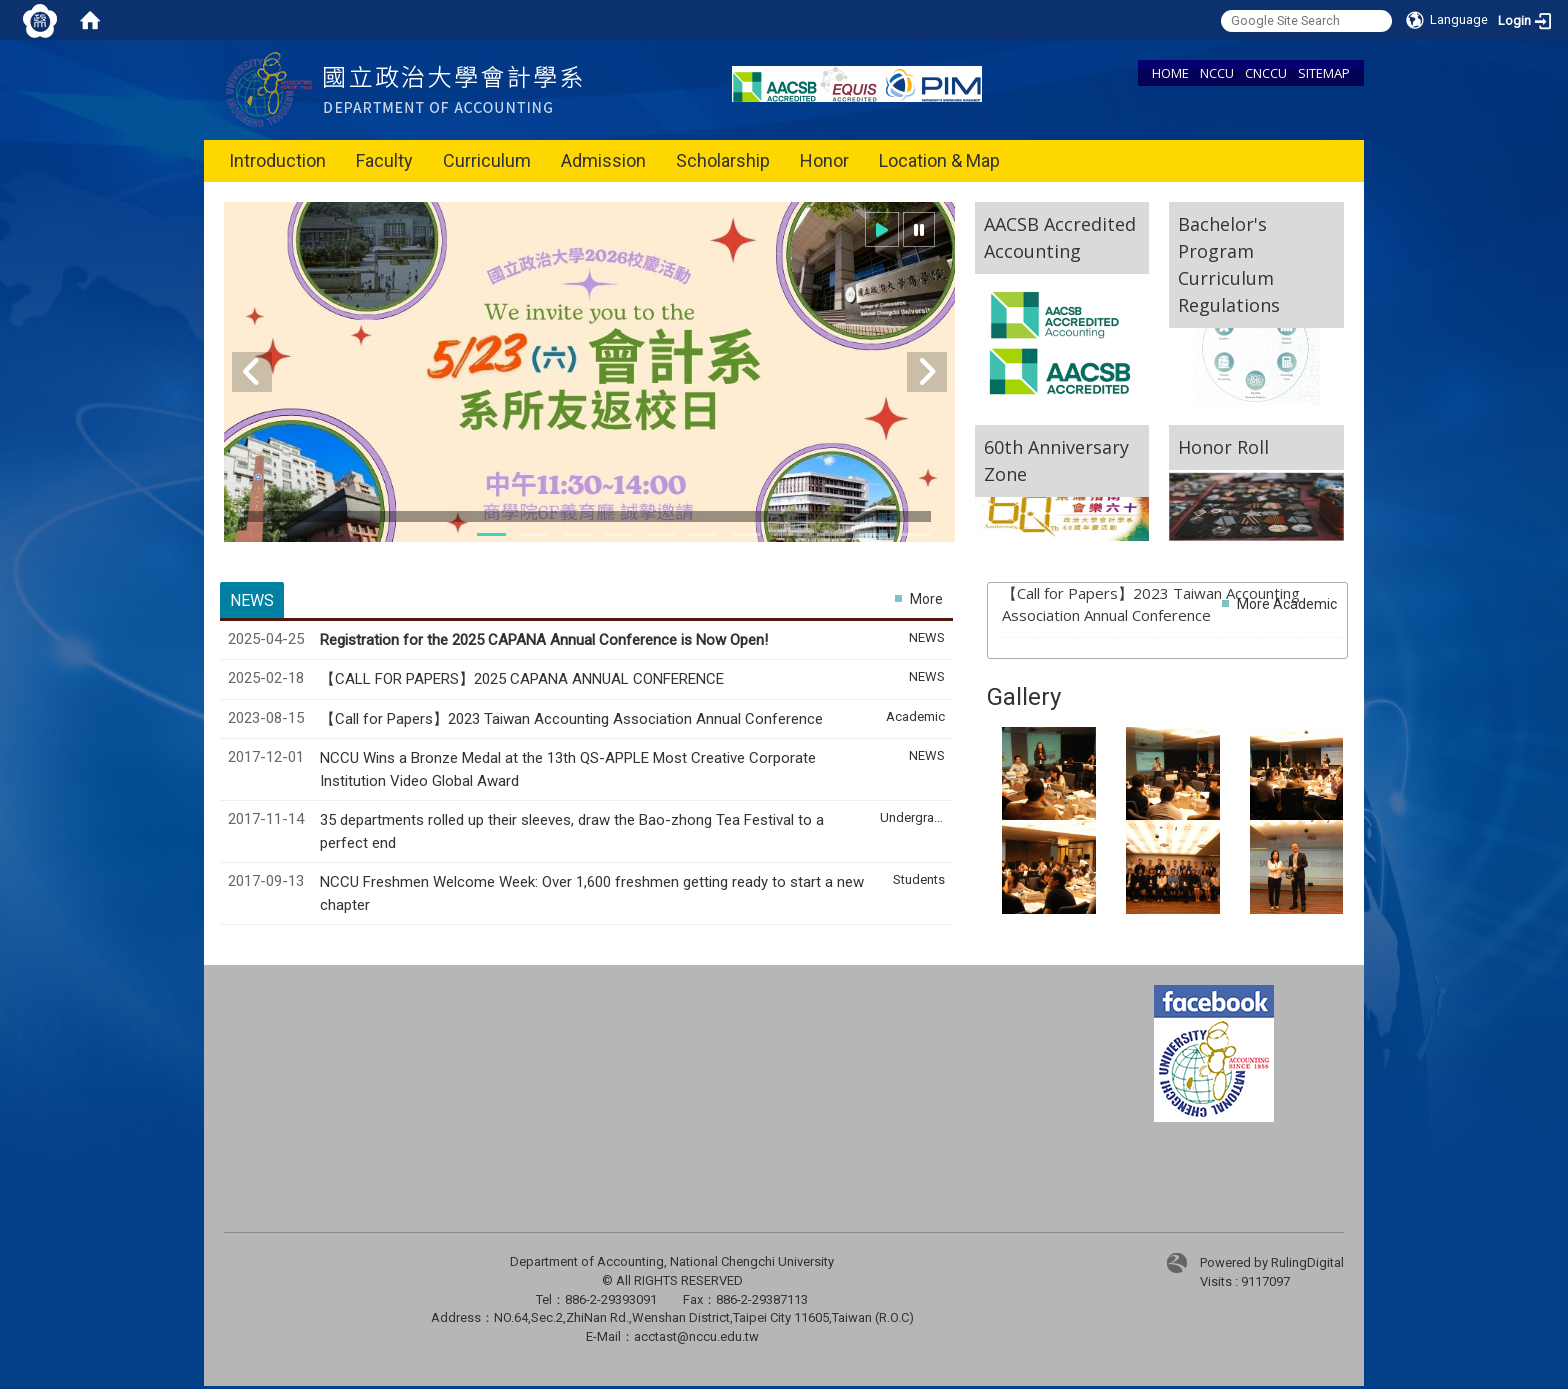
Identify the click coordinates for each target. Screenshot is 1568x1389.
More (926, 599)
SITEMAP (1324, 73)
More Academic (1287, 604)
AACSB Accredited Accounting (1060, 237)
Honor (824, 160)
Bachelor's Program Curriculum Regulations (1229, 264)
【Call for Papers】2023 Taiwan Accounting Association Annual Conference (573, 719)
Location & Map (939, 160)
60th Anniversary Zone (1056, 460)
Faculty (384, 160)
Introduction (277, 160)
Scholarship (723, 160)
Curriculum (487, 160)
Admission (603, 160)
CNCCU (1266, 73)
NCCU (1217, 73)
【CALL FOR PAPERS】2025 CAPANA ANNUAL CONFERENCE (524, 679)
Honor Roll (1223, 447)
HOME (1170, 73)
